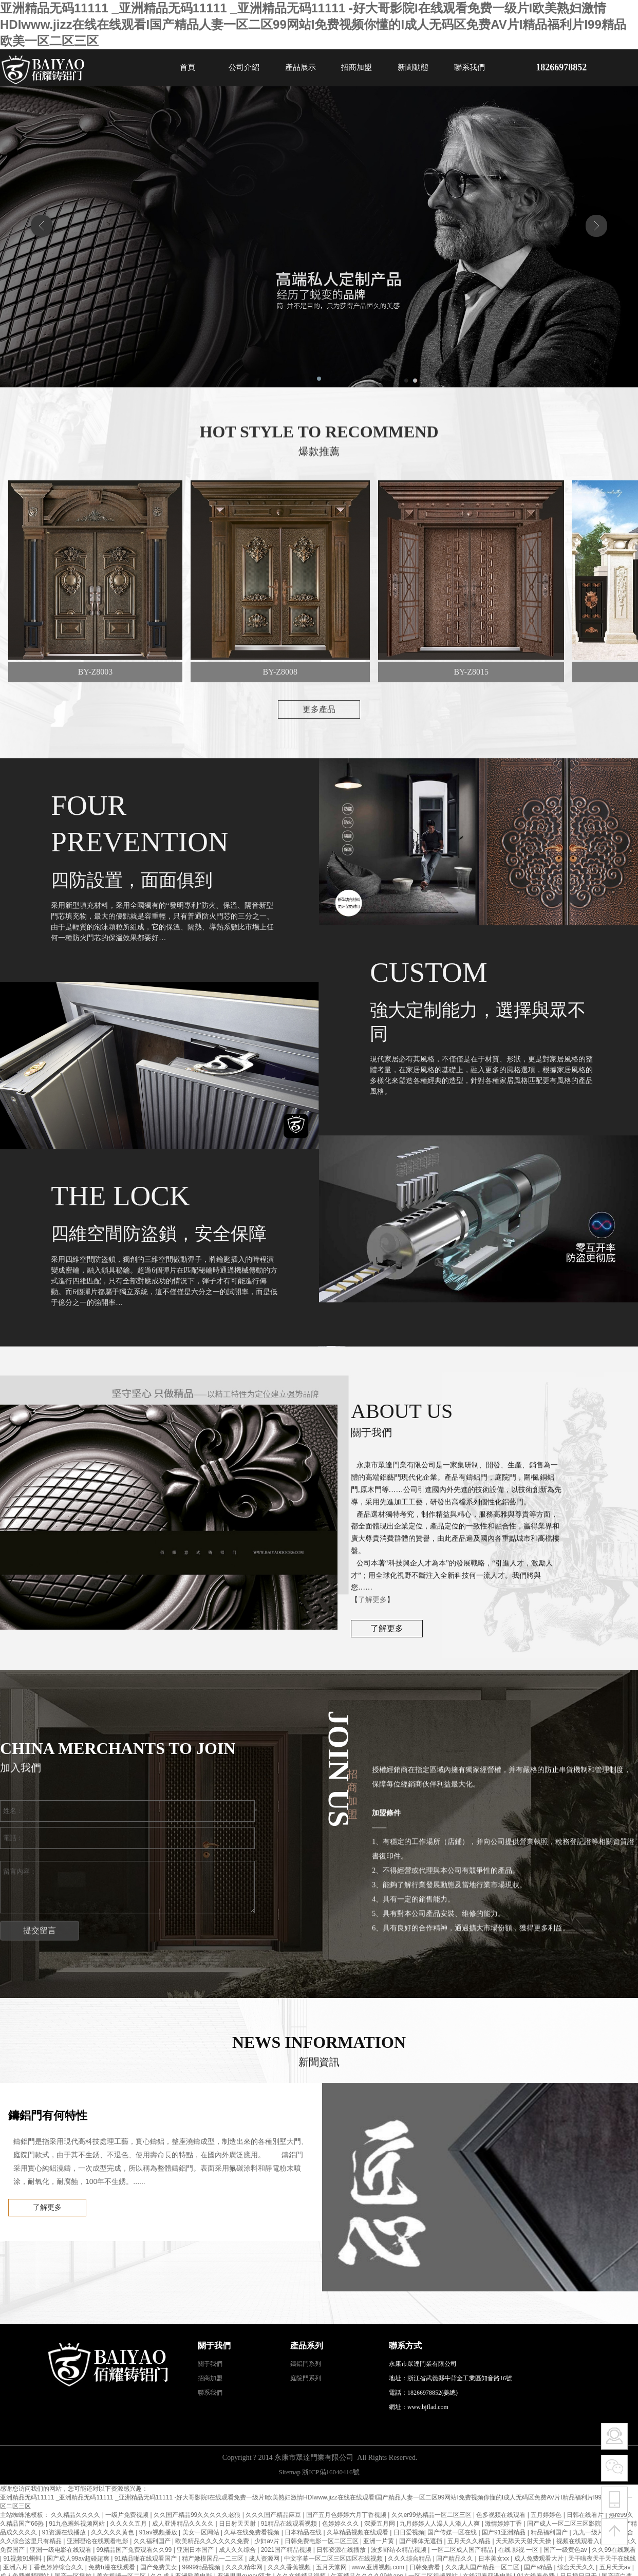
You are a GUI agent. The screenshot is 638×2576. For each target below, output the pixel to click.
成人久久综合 (238, 2549)
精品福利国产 (550, 2532)
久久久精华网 (245, 2567)
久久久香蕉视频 (290, 2567)
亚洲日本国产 (196, 2549)
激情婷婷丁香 (504, 2523)
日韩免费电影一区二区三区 (322, 2541)
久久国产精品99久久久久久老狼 (198, 2514)
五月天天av (615, 2567)
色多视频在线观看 (501, 2514)
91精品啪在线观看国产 (147, 2558)
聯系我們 (469, 67)
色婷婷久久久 (341, 2523)
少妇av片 (267, 2541)
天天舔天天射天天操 (524, 2541)
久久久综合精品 (410, 2558)
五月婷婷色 (547, 2514)
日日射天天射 (238, 2523)
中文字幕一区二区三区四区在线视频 (334, 2558)
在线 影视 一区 (519, 2549)
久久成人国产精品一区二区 (483, 2567)
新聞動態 (413, 67)
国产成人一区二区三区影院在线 (571, 2523)
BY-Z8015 (475, 671)
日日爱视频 (408, 2532)
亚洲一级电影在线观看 (61, 2549)
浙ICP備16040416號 (330, 2472)
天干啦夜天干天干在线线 (602, 2558)
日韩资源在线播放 (341, 2549)
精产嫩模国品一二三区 (213, 2558)
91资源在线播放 (65, 2532)
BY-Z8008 (285, 671)
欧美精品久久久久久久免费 (213, 2541)
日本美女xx (494, 2558)
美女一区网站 (201, 2532)
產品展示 (300, 67)
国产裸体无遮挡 (421, 2541)
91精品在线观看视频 (290, 2523)
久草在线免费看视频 (252, 2532)
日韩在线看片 (586, 2514)
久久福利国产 (153, 2541)
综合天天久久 (576, 2567)
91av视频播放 (159, 2532)
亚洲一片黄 (379, 2541)
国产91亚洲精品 (505, 2532)
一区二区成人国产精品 (463, 2549)
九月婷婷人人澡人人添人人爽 (440, 2523)
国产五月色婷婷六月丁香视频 (347, 2514)
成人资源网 (265, 2558)
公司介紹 (244, 67)
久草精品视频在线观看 (358, 2532)
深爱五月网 (380, 2523)
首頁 (187, 67)
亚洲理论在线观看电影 (98, 2541)
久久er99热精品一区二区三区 (432, 2514)
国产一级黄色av (566, 2549)
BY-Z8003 (100, 671)
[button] (311, 379)
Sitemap (289, 2472)
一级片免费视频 (127, 2514)
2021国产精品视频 (287, 2549)
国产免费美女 (159, 2567)
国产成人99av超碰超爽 (79, 2558)
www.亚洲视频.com (378, 2567)
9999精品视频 (202, 2567)
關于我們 (210, 2363)
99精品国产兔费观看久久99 (135, 2549)
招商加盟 (356, 67)
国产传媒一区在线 (452, 2532)
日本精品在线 (304, 2532)
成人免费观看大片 (539, 2558)
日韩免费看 (425, 2567)
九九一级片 (589, 2532)
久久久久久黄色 (113, 2532)
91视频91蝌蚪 (23, 2558)
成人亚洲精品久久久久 (183, 2523)
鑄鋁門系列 (305, 2363)
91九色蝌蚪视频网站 (78, 2523)
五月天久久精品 (469, 2541)
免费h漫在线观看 (112, 2567)
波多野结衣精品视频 (399, 2549)
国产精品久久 (455, 2558)
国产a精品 (539, 2567)
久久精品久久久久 (76, 2514)
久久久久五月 (129, 2523)
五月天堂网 (332, 2567)
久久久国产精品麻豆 (274, 2514)
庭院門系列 (305, 2378)
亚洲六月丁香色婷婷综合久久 (44, 2567)
